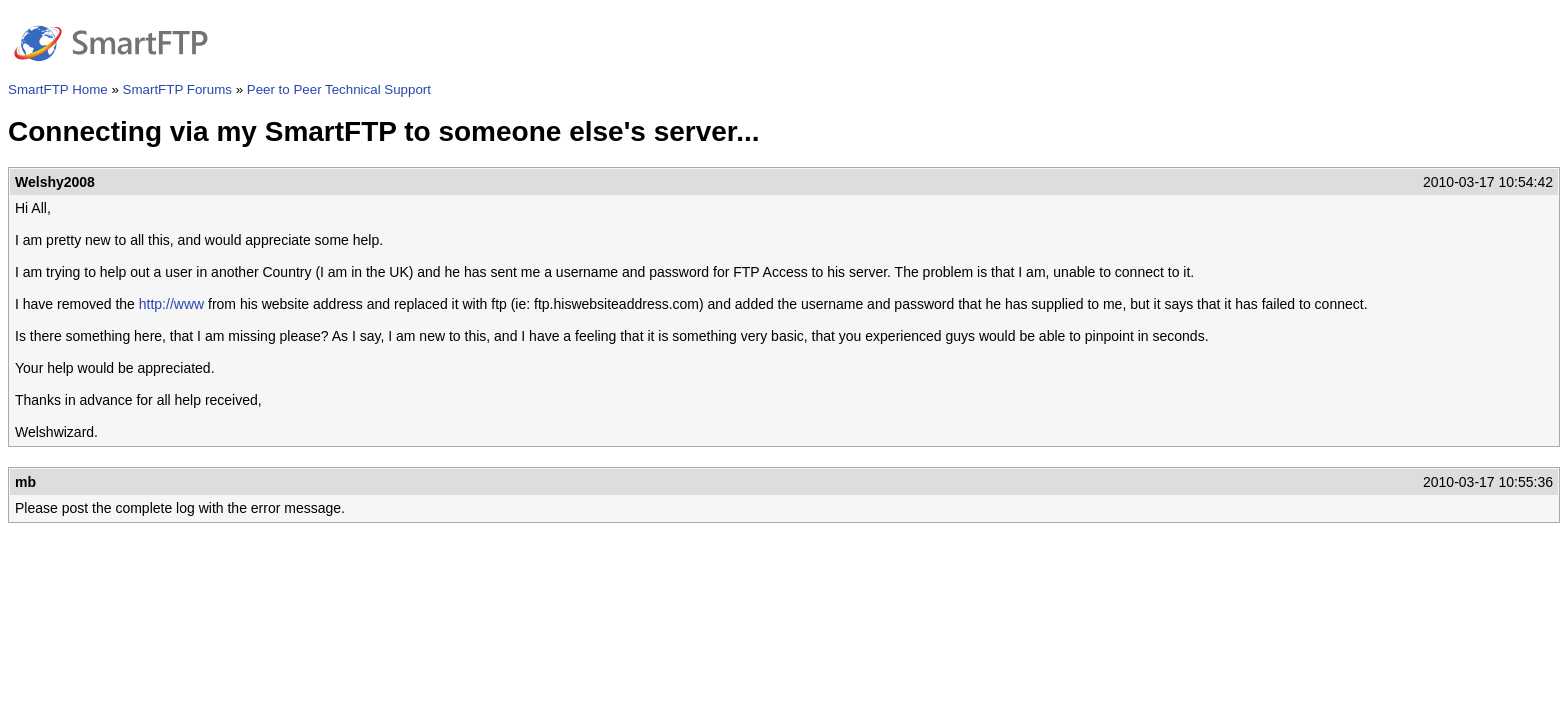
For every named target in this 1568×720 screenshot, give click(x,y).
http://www (171, 304)
